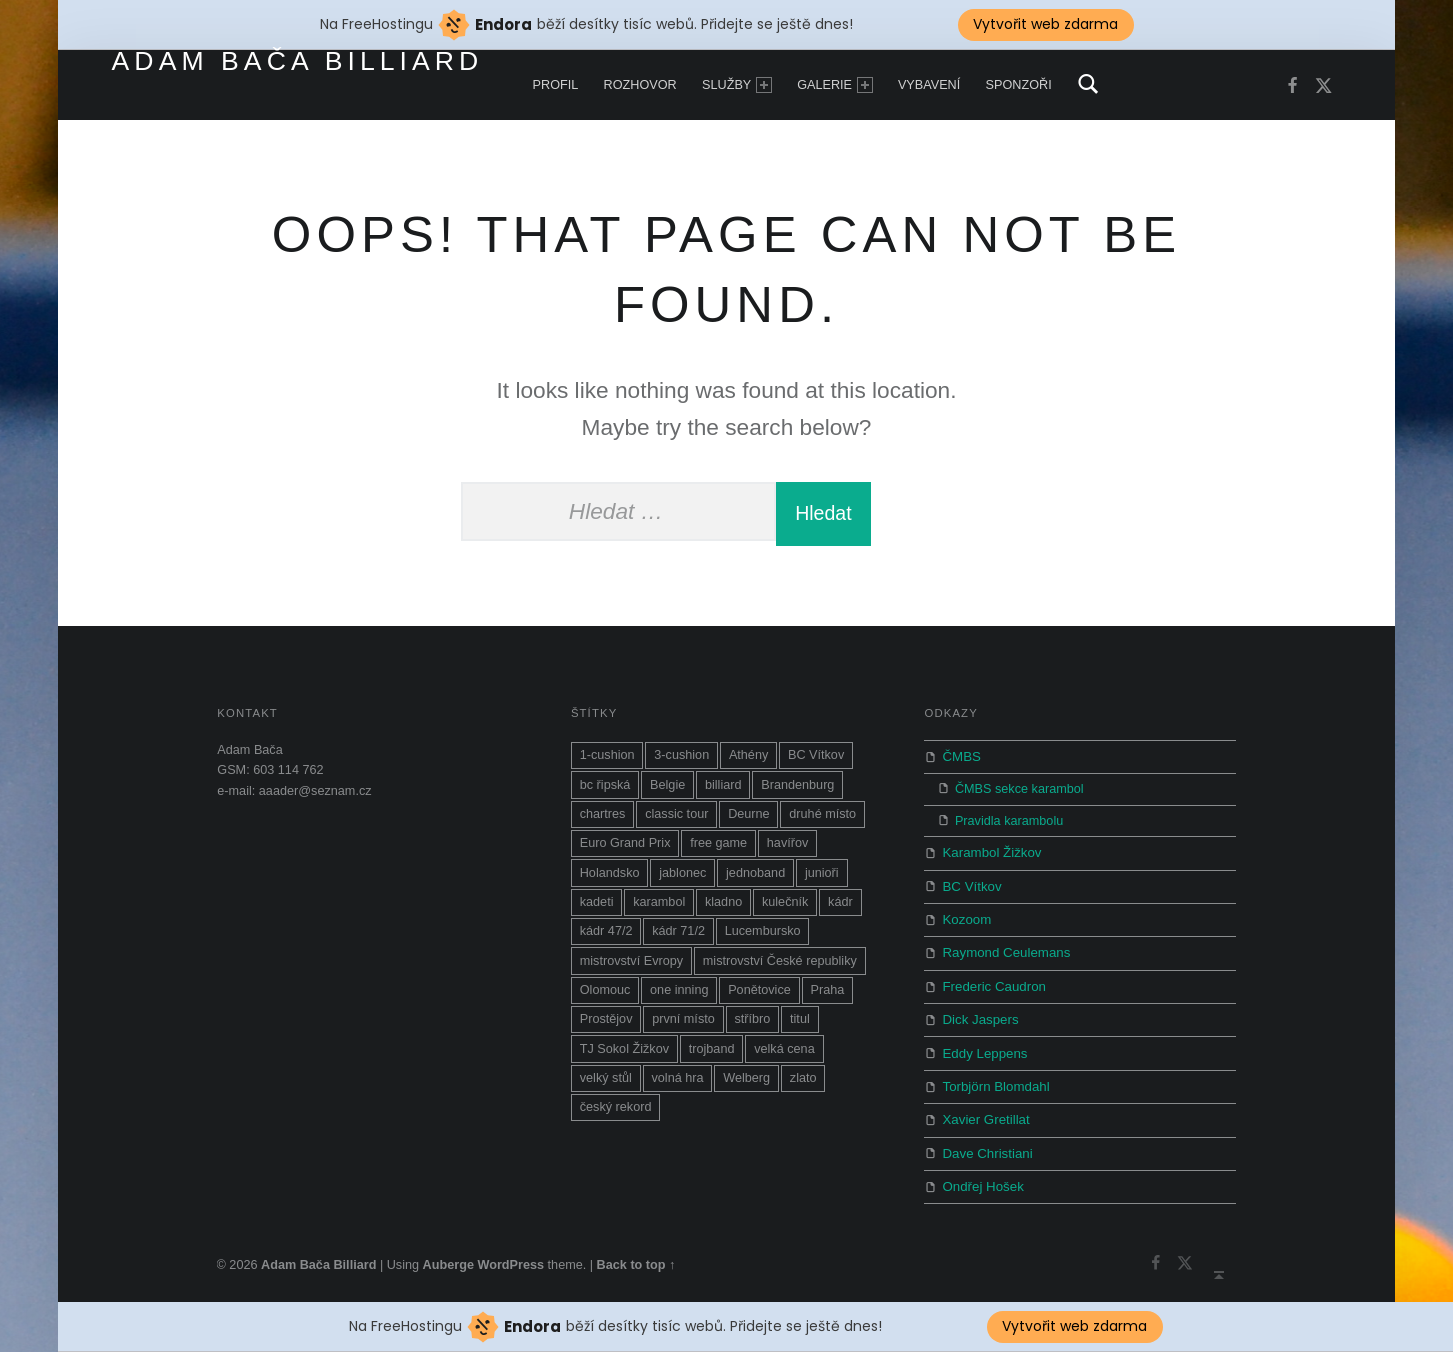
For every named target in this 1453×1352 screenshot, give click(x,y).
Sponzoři (1019, 85)
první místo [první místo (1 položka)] (683, 1028)
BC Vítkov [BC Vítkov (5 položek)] (816, 764)
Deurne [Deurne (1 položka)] (749, 823)
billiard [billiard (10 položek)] (723, 794)
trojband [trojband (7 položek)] (712, 1058)
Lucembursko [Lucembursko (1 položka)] (763, 940)
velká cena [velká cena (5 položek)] (784, 1058)
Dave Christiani (985, 1143)
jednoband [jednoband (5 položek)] (755, 882)
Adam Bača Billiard (298, 61)
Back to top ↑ (636, 1252)
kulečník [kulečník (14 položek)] (785, 911)
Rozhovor (640, 85)
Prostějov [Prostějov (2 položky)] (606, 1028)
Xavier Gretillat (983, 1112)
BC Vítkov (970, 891)
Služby (737, 85)
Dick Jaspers (978, 1017)
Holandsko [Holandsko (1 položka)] (610, 882)
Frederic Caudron (991, 985)
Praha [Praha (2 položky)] (827, 999)
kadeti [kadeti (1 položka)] (597, 911)
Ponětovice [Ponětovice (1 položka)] (759, 999)
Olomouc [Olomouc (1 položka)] (605, 999)
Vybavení (929, 85)
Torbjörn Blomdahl (993, 1080)
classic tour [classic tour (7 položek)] (676, 823)
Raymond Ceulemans (1003, 954)
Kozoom (965, 922)
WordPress (510, 1252)
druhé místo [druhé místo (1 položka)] (822, 823)
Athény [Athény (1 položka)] (748, 764)
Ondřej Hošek (980, 1175)
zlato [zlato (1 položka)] (803, 1087)
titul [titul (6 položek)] (800, 1028)
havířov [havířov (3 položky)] (788, 852)
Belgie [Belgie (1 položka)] (667, 794)
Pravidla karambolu (1009, 828)
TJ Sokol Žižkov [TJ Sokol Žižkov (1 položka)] (624, 1058)
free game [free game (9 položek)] (718, 852)
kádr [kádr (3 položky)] (840, 911)
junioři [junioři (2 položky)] (822, 882)
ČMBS (960, 765)
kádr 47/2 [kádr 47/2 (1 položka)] (606, 940)
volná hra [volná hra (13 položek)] (677, 1087)
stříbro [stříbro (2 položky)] (752, 1028)
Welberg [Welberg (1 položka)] (746, 1087)
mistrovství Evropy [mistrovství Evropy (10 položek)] (631, 970)
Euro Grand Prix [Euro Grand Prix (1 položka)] (625, 852)
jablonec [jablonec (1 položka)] (682, 882)
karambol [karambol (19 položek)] (659, 911)
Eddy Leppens (982, 1048)
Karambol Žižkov (989, 859)
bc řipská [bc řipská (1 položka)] (605, 794)
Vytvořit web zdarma (1074, 1326)
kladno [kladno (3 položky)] (723, 911)
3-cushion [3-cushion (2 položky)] (681, 764)
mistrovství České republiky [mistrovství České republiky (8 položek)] (780, 970)
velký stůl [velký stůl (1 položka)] (606, 1087)
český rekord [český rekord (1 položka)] (616, 1116)
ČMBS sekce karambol (1019, 796)
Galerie (834, 85)
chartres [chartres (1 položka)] (603, 823)
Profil (556, 85)
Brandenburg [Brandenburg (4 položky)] (797, 794)
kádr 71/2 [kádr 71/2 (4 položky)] (678, 940)
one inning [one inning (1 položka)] (679, 999)
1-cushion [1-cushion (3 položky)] (607, 764)
